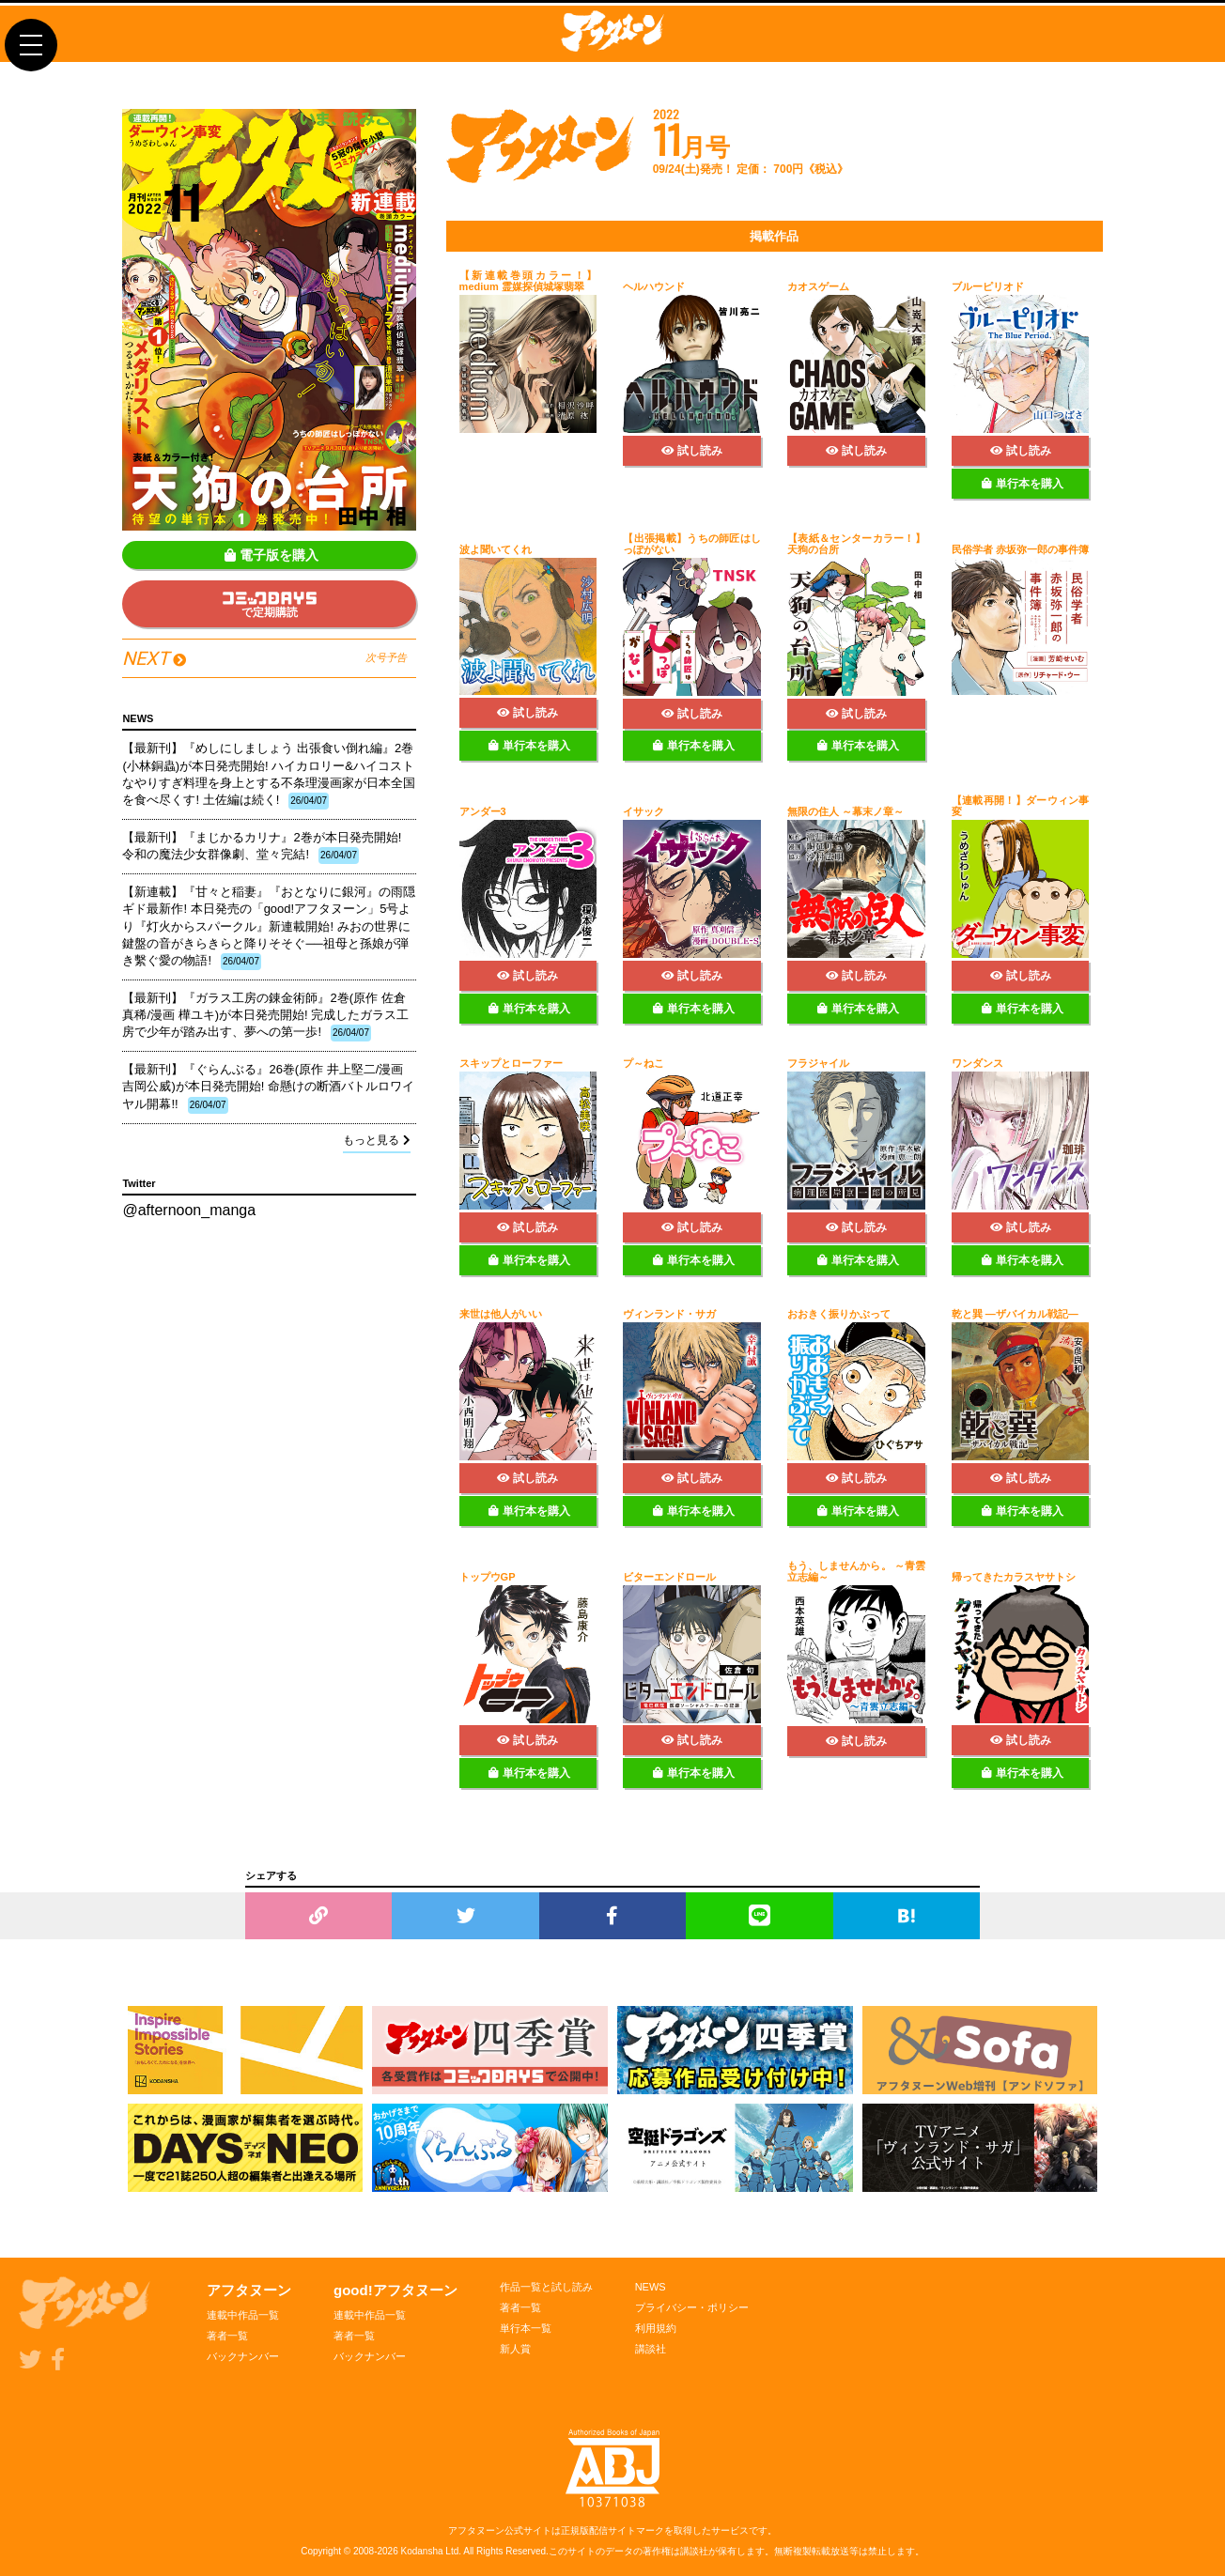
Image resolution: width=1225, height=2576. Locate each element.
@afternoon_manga (189, 1210)
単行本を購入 (1022, 483)
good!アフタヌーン (395, 2290)
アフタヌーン (249, 2290)
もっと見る (377, 1140)
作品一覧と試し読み (546, 2286)
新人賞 (515, 2348)
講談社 (650, 2348)
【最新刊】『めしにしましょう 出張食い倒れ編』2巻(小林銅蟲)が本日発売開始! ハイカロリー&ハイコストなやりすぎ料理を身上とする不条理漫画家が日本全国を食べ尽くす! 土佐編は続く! (268, 775)
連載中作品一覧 (243, 2315)
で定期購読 (270, 605)
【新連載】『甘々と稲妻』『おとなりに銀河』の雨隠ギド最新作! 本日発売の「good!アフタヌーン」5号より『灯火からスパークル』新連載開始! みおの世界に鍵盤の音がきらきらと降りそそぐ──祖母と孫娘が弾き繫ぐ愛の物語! (268, 927)
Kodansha (422, 2551)
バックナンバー (243, 2356)
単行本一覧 (525, 2328)
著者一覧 (227, 2335)
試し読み (691, 450)
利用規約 (655, 2328)
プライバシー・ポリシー (692, 2307)
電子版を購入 (271, 555)
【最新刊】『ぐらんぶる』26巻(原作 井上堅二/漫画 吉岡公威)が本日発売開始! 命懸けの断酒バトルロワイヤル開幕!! (268, 1087)
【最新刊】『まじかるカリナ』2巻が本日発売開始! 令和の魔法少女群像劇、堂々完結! (261, 847)
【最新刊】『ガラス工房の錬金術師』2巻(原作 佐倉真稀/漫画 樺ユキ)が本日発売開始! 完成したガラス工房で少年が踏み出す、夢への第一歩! (265, 1016)
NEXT (264, 658)
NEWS (650, 2286)
